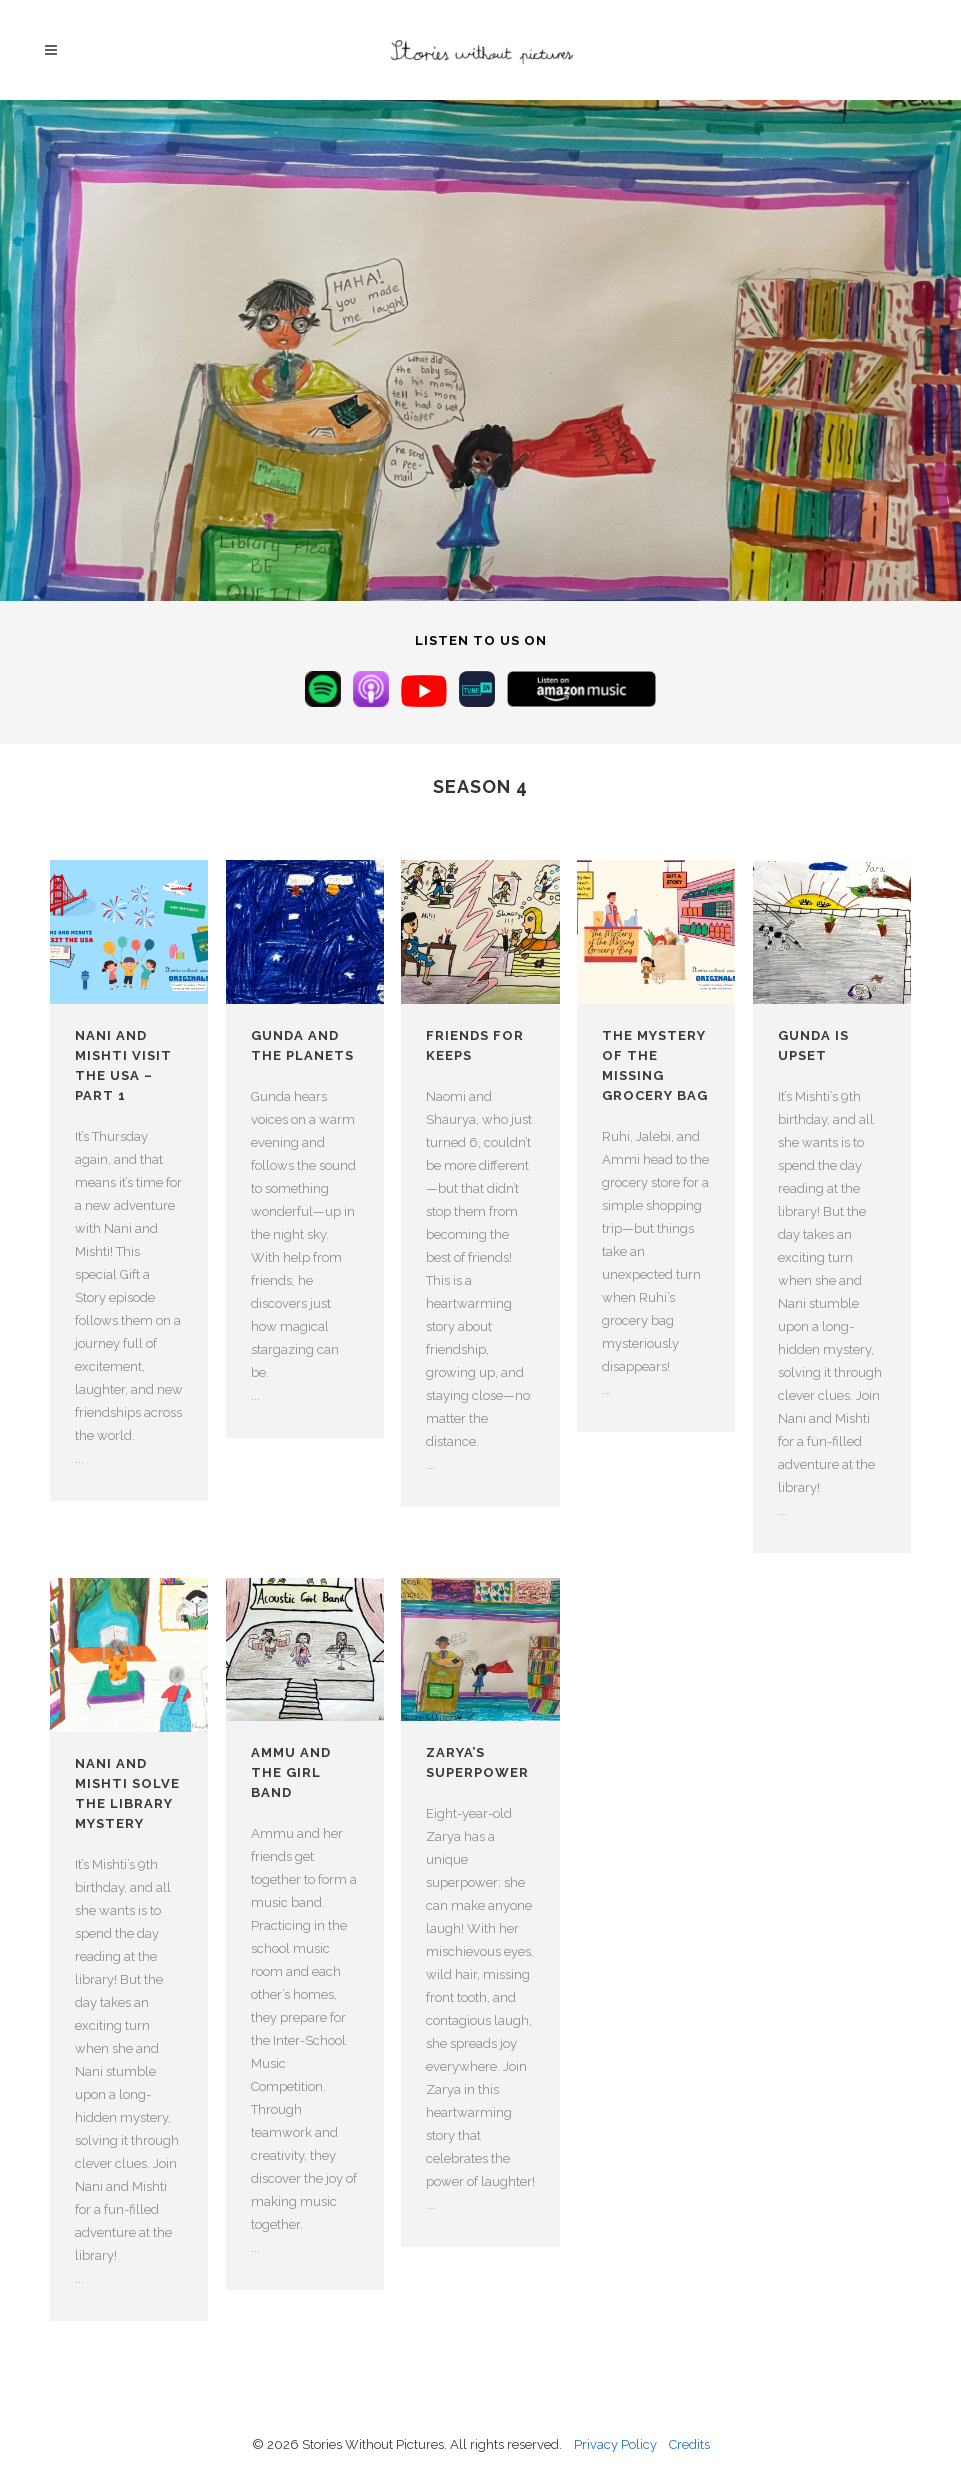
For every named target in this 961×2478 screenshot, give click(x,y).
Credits (689, 2444)
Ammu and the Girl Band (291, 1772)
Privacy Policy (615, 2444)
